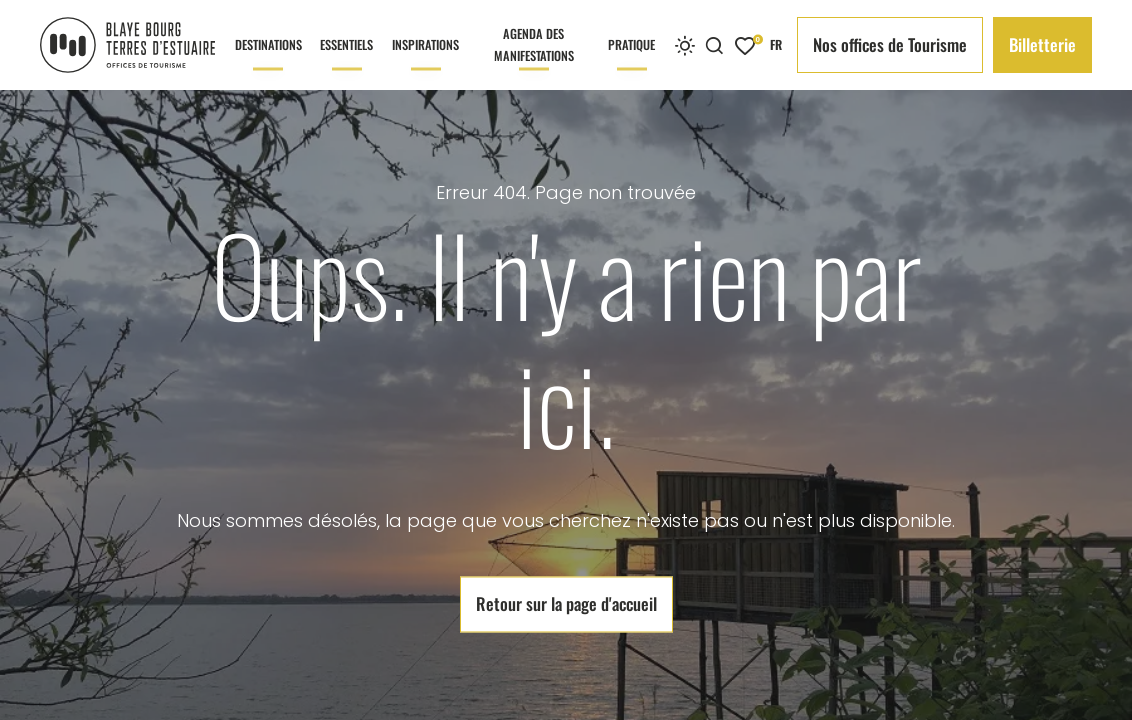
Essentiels (346, 62)
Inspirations (425, 62)
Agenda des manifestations (534, 57)
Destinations (268, 62)
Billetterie (1042, 44)
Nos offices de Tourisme (890, 44)
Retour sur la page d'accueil (566, 604)
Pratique (631, 62)
